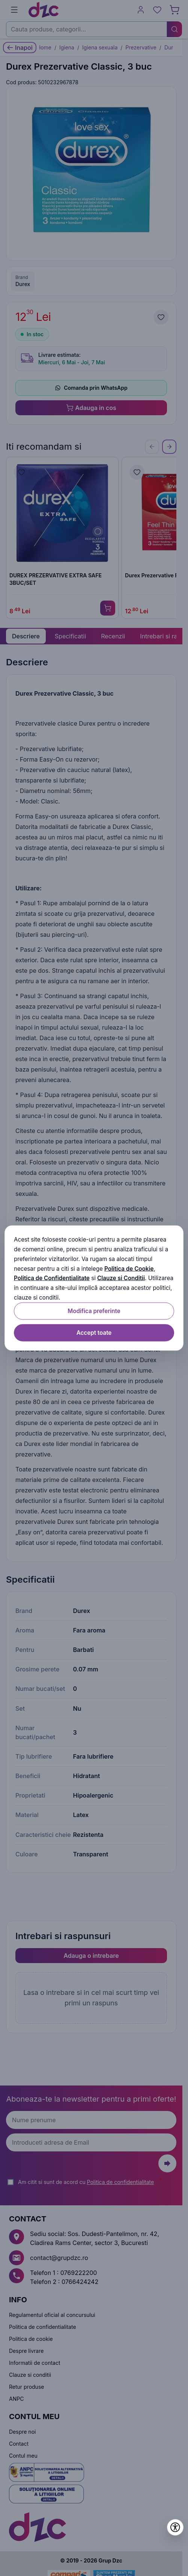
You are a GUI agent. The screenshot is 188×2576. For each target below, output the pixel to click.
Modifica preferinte (94, 1310)
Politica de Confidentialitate (52, 1278)
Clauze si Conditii (121, 1278)
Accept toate (94, 1332)
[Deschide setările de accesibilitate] (175, 2527)
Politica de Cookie (128, 1268)
